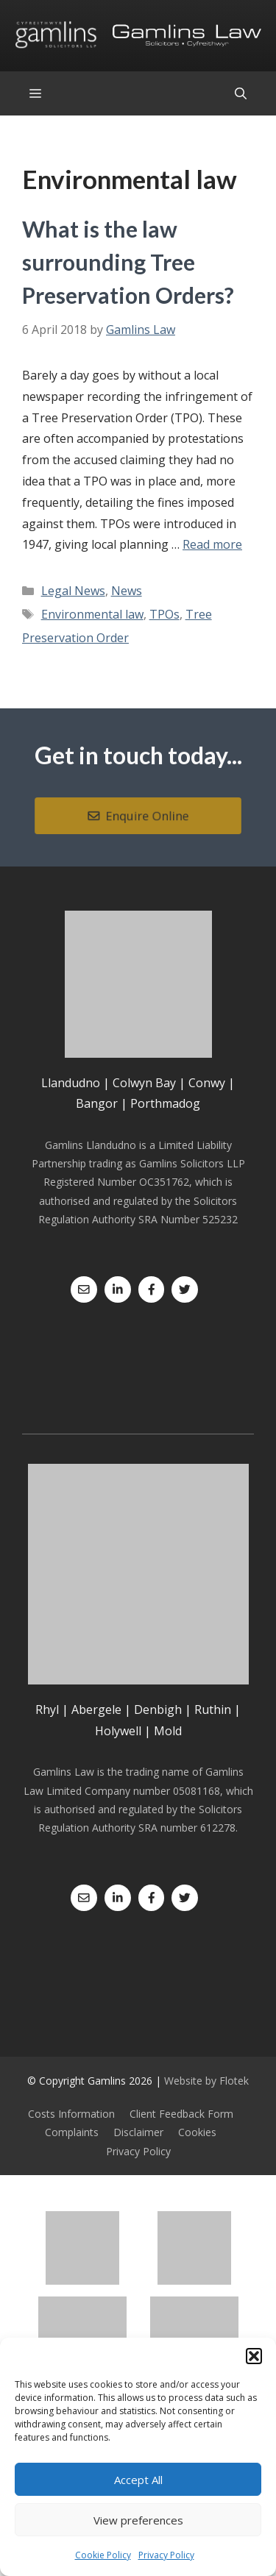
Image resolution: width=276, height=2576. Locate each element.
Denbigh (158, 1709)
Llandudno (70, 1083)
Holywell (118, 1731)
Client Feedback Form (181, 2114)
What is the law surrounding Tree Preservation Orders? (128, 262)
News (126, 591)
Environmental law (92, 614)
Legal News (73, 591)
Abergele (96, 1709)
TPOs (164, 614)
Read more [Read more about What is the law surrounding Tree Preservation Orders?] (212, 544)
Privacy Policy (166, 2555)
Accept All (138, 2479)
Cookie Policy (103, 2555)
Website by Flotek (206, 2081)
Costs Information (71, 2114)
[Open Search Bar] (240, 93)
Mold (168, 1731)
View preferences (138, 2520)
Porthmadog (165, 1103)
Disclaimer (138, 2132)
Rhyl (47, 1709)
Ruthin (212, 1709)
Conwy (206, 1083)
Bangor (97, 1103)
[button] (254, 2356)
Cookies (197, 2132)
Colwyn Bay (144, 1083)
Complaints (72, 2132)
